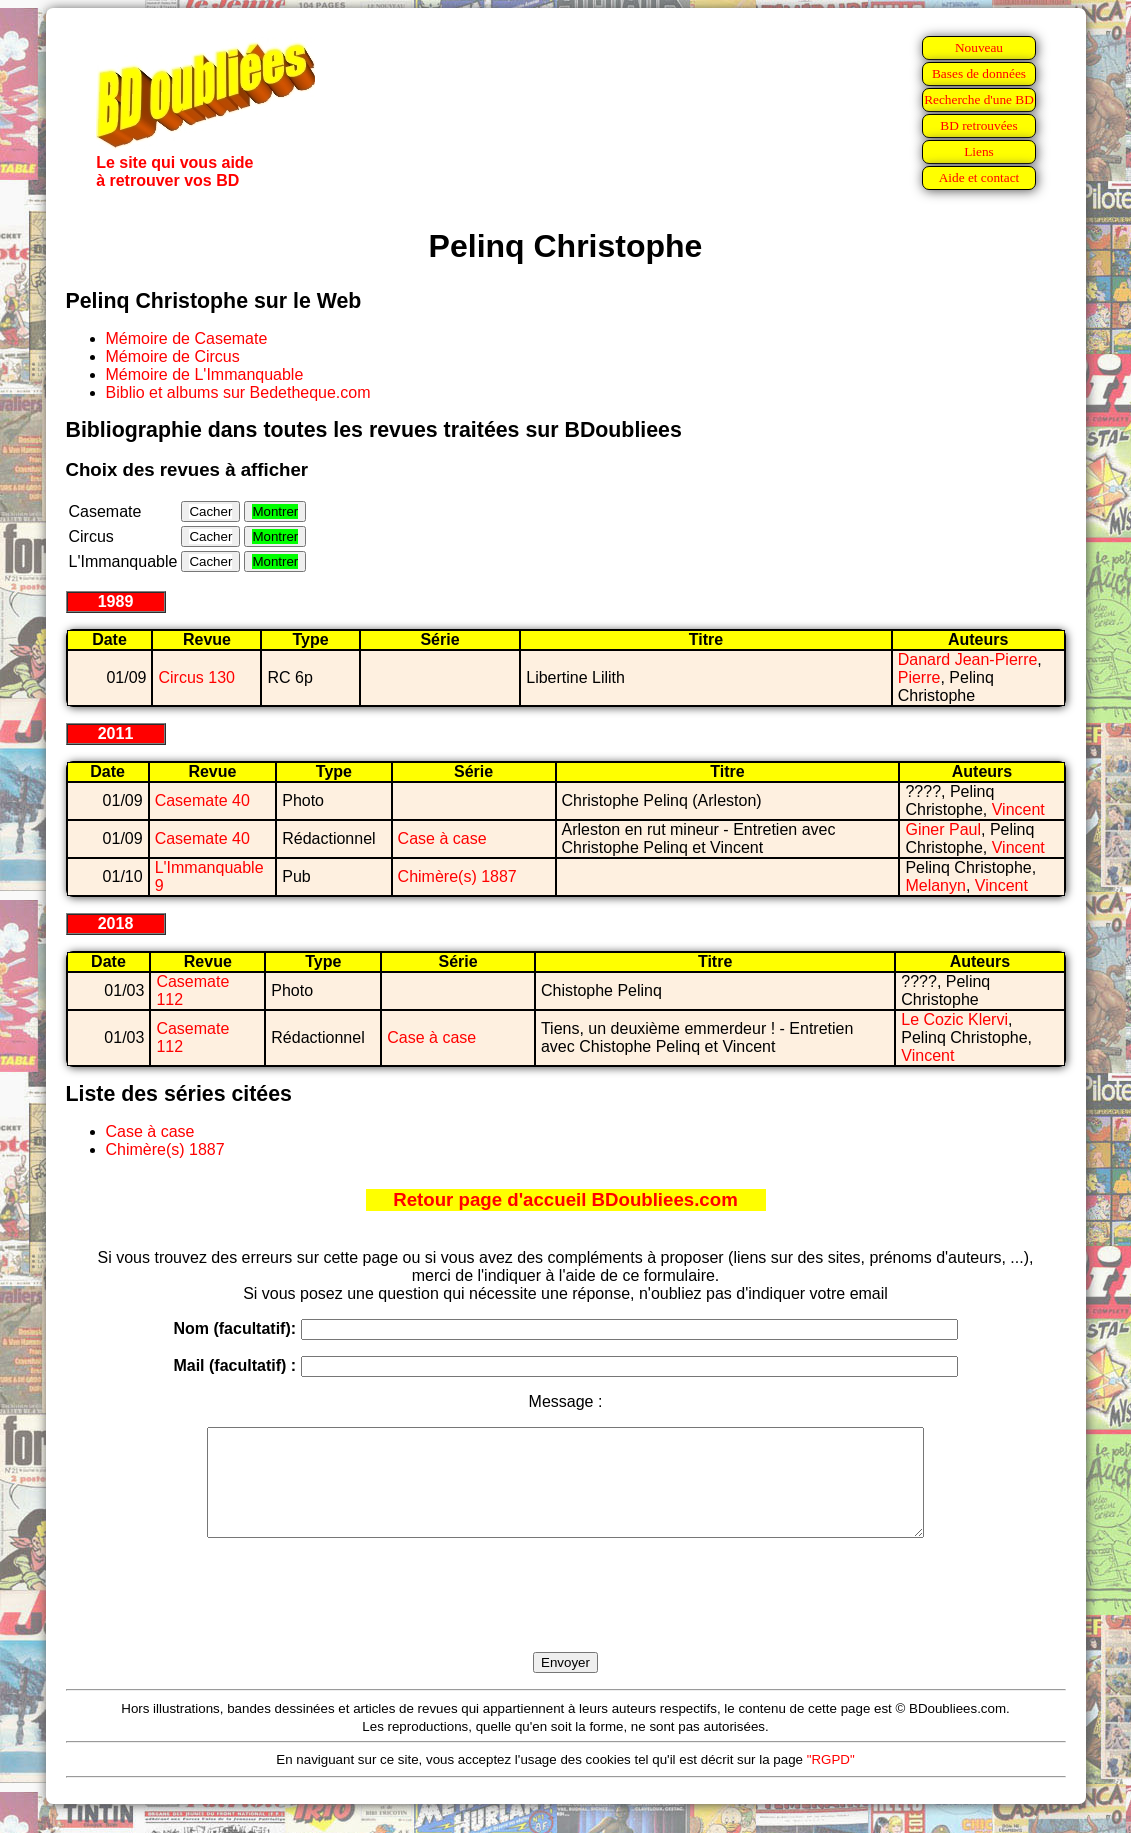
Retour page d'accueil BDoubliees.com (565, 1199)
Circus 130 (196, 677)
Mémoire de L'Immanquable (205, 374)
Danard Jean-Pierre (968, 659)
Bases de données (979, 73)
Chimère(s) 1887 (457, 876)
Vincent (1018, 809)
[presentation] (566, 1618)
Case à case (442, 838)
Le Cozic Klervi (954, 1019)
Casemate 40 (202, 800)
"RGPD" (831, 1780)
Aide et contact (979, 177)
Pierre (919, 677)
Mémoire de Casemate (187, 338)
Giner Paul (943, 829)
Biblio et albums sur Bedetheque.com (238, 392)
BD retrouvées (978, 125)
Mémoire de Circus (173, 356)
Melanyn (935, 885)
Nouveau (979, 47)
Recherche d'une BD (979, 99)
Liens (979, 151)
